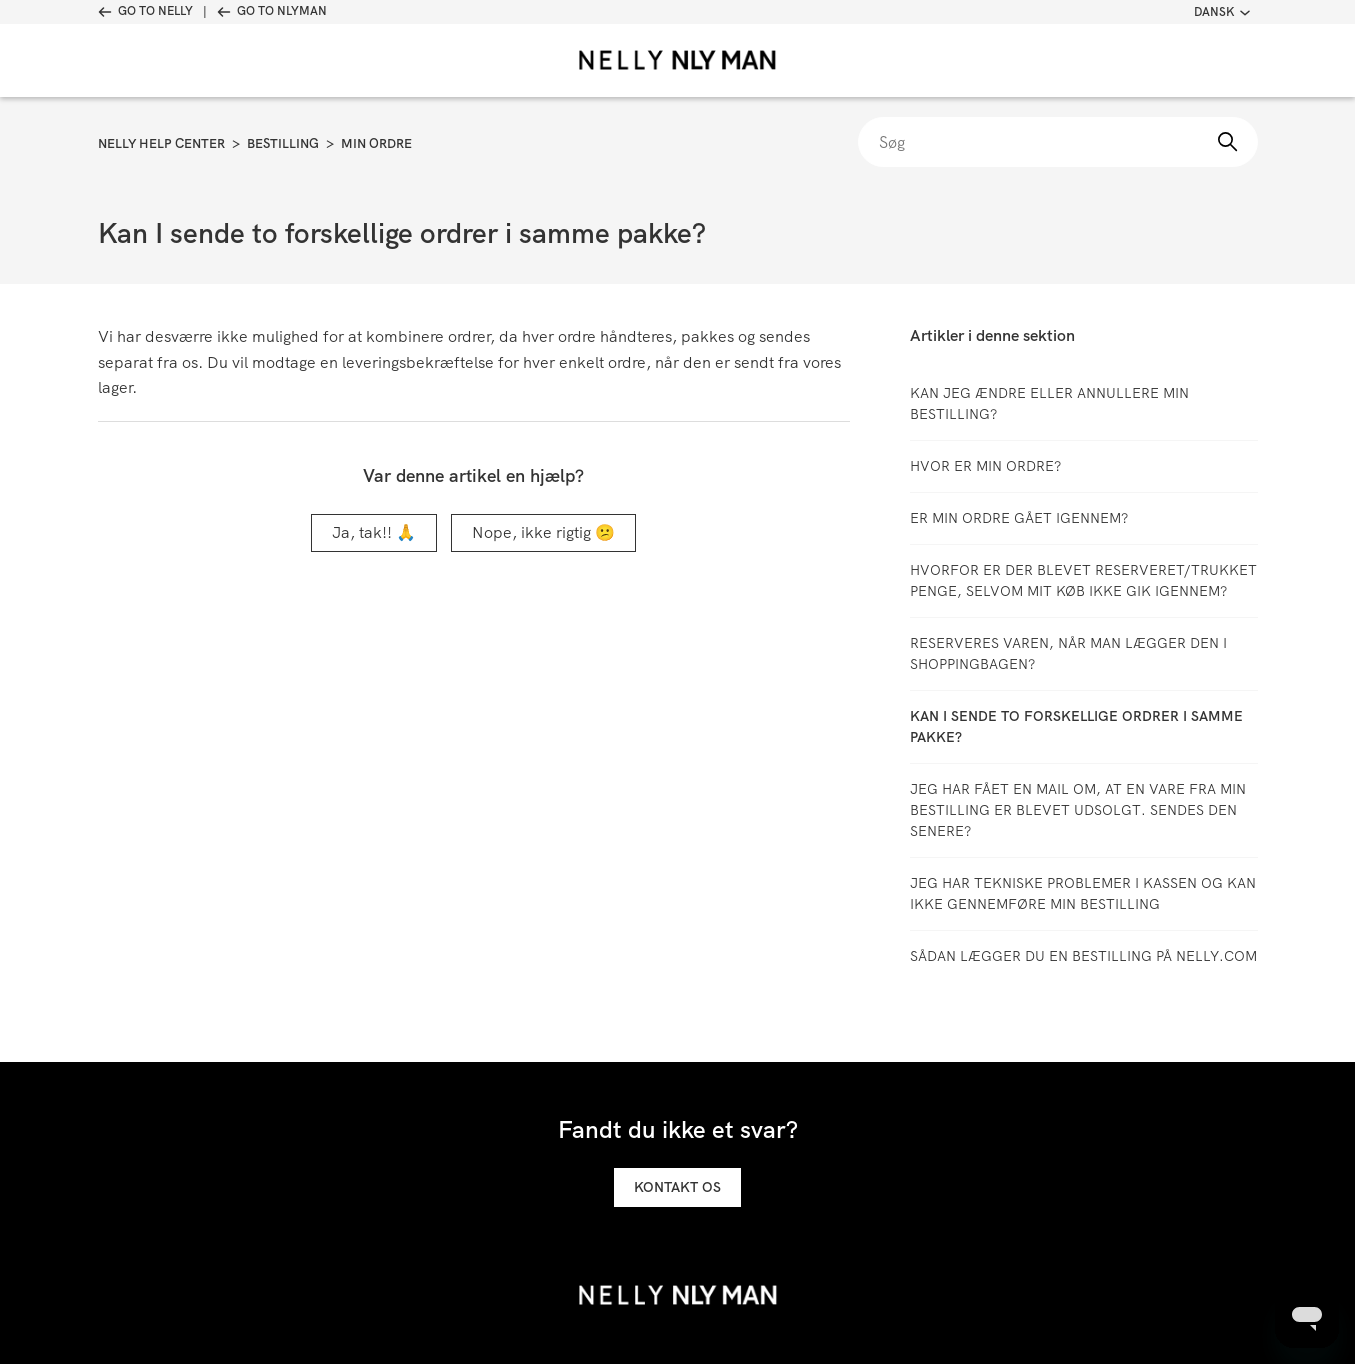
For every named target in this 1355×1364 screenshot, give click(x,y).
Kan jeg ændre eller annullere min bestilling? (1049, 403)
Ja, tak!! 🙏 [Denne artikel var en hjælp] (374, 532)
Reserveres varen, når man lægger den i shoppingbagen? (1068, 653)
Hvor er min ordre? (985, 466)
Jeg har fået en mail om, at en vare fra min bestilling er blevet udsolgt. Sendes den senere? (1078, 810)
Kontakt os (677, 1187)
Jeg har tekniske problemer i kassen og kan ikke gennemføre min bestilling (1083, 893)
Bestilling (283, 143)
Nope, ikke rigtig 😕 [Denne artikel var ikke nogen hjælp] (543, 532)
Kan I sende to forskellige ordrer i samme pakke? (1076, 726)
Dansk (1222, 12)
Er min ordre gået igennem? (1019, 518)
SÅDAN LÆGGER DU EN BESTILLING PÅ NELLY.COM (1083, 956)
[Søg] (1058, 142)
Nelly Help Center (161, 143)
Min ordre (376, 143)
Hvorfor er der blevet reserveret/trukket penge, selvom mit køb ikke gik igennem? (1083, 580)
